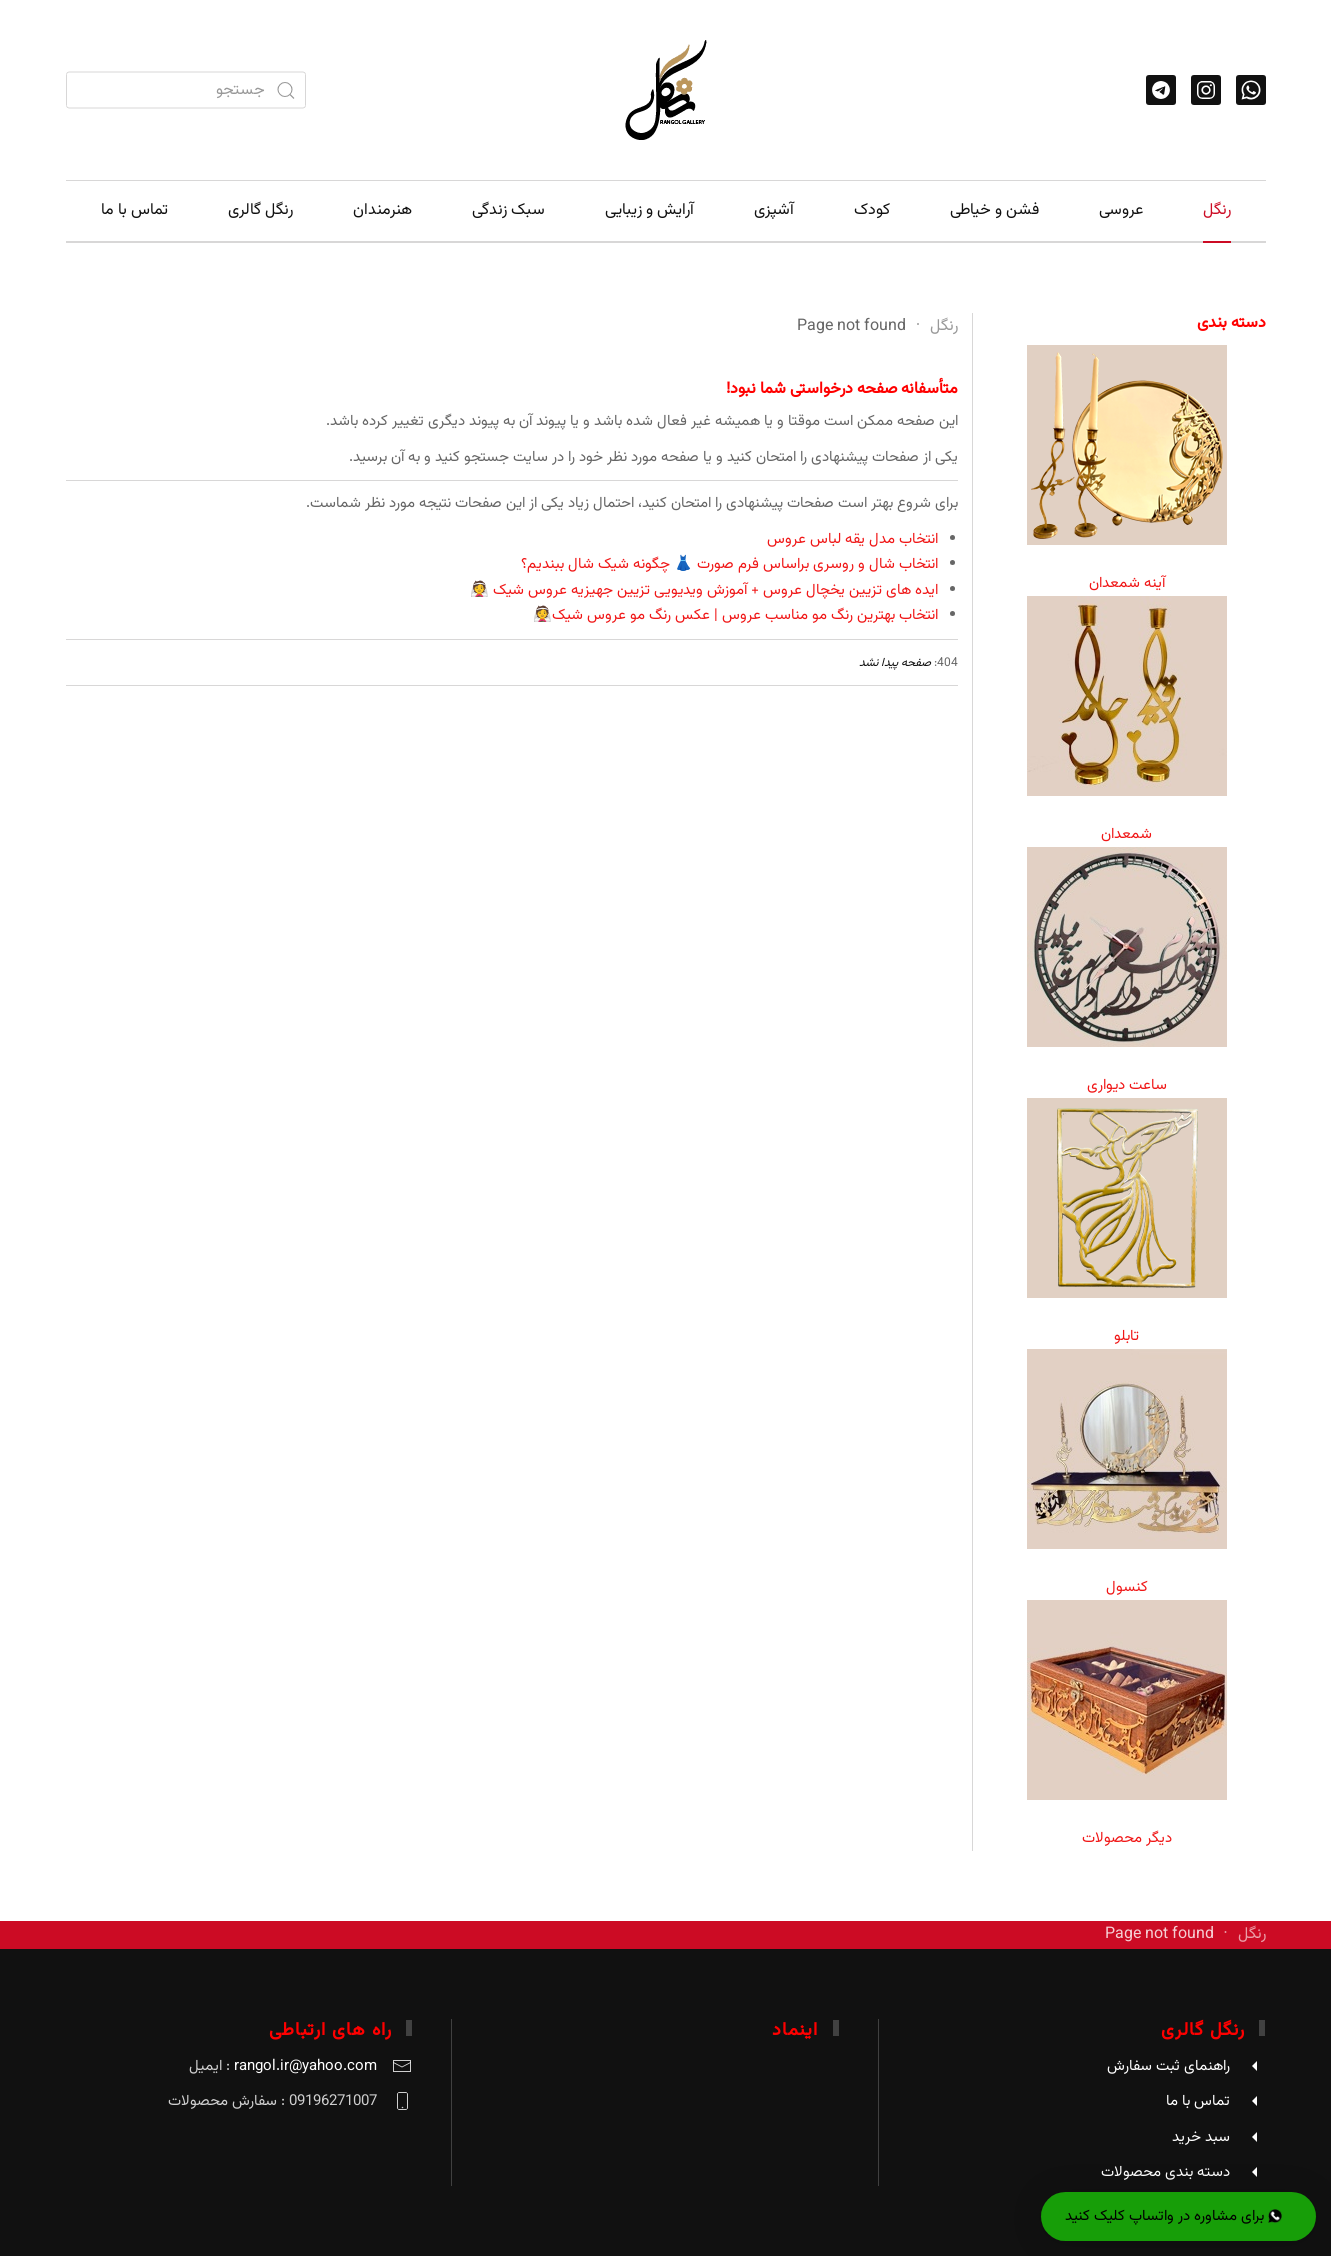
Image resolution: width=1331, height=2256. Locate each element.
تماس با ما (134, 210)
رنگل (1217, 210)
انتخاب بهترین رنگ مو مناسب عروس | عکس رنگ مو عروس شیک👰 (735, 615)
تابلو (1126, 1336)
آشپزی (774, 210)
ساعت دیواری (1127, 1085)
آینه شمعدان (1127, 583)
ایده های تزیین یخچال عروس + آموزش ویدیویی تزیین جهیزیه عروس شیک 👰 (704, 590)
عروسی (1121, 210)
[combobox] (186, 90)
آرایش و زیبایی (649, 210)
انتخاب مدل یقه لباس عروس (852, 539)
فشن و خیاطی (994, 210)
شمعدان (1126, 834)
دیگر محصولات (1127, 1838)
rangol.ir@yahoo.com (305, 2066)
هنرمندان (382, 210)
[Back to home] (666, 90)
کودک (872, 210)
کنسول (1127, 1587)
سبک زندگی (508, 210)
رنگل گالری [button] (260, 210)
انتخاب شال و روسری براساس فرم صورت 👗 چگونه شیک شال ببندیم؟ (729, 564)
